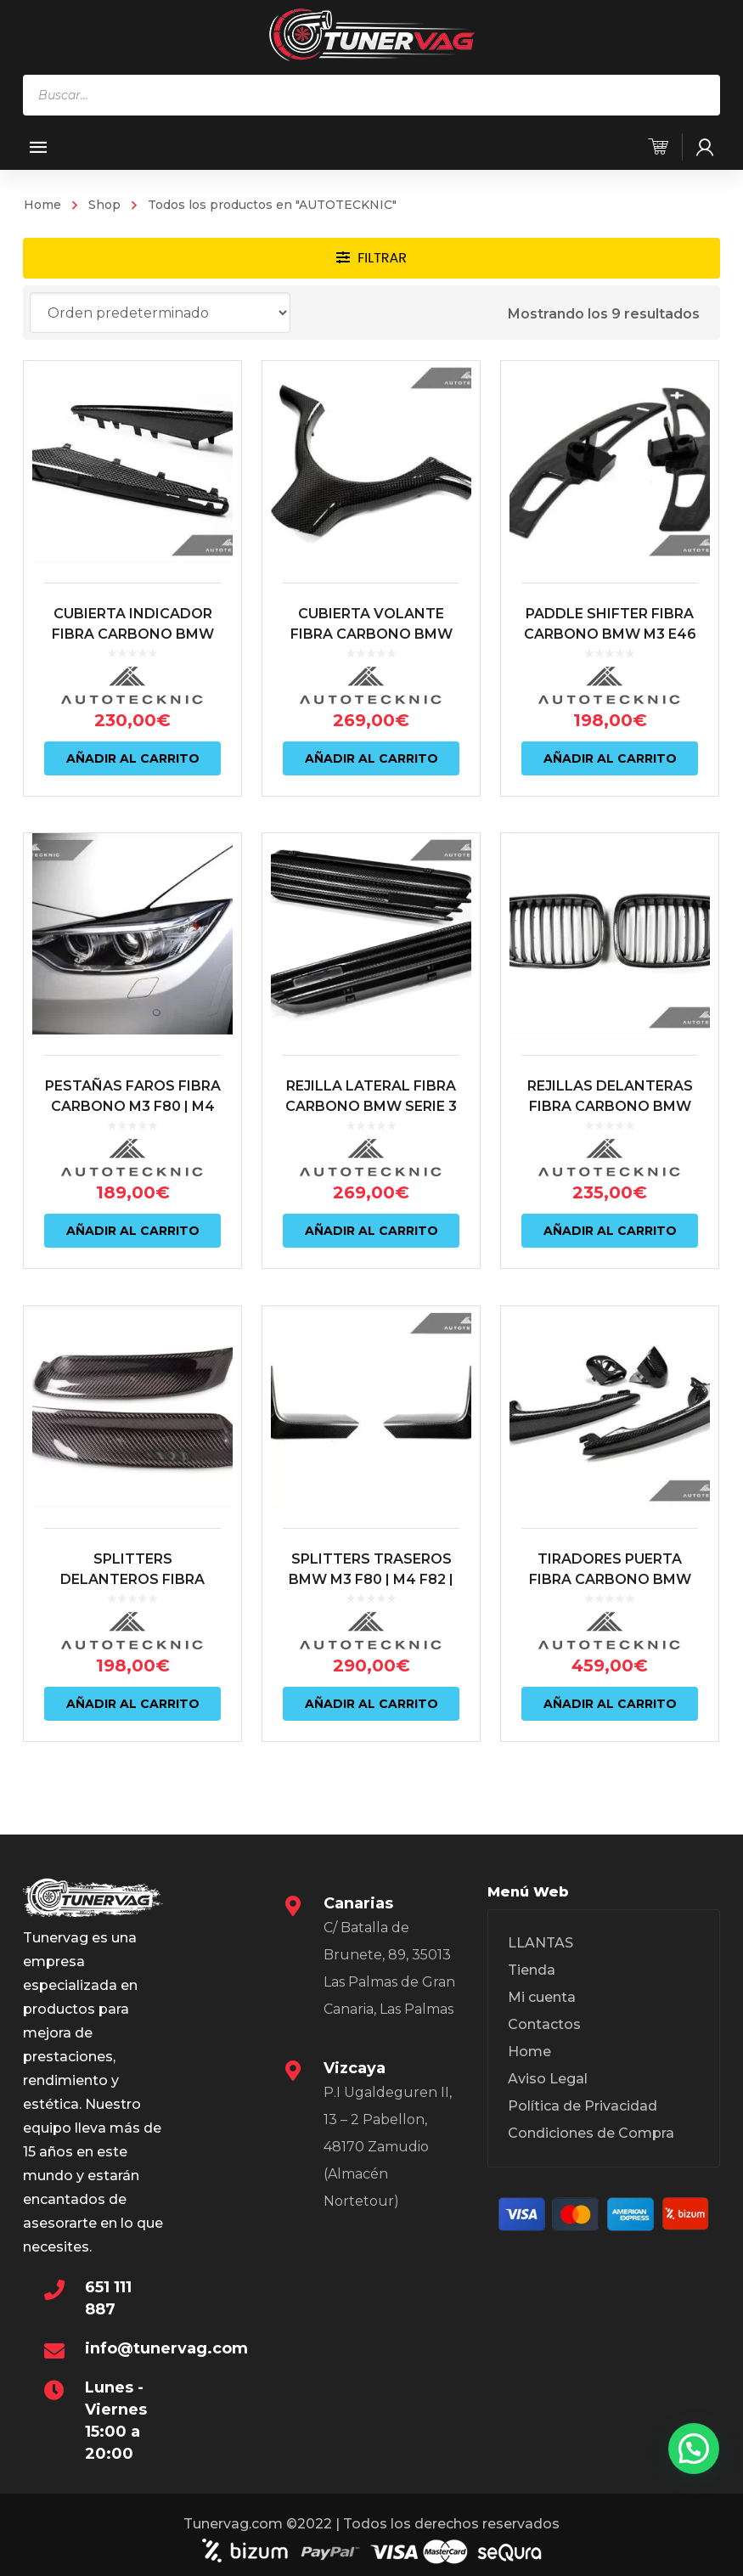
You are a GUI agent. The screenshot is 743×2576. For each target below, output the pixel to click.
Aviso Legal (548, 2084)
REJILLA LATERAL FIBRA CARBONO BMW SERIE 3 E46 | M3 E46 (369, 1119)
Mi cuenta (542, 2002)
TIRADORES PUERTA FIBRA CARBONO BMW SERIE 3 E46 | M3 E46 (607, 1591)
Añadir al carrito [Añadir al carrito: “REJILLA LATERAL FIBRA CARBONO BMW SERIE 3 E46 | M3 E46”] (369, 1244)
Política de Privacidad (582, 2111)
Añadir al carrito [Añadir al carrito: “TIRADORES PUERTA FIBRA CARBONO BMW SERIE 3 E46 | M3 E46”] (606, 1715)
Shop (104, 204)
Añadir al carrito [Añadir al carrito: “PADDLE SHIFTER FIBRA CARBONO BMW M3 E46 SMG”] (606, 774)
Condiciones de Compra (591, 2138)
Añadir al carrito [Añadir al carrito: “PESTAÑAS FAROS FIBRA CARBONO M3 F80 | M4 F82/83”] (133, 1244)
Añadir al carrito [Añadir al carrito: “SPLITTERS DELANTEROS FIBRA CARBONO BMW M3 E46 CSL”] (133, 1715)
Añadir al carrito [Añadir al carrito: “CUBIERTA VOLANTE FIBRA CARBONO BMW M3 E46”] (369, 774)
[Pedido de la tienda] (160, 312)
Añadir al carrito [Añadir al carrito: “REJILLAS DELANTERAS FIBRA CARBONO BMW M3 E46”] (606, 1244)
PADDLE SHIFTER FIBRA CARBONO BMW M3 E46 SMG (607, 649)
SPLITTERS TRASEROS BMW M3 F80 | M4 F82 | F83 (369, 1591)
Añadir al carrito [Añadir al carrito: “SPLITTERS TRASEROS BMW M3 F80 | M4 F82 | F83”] (369, 1715)
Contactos (544, 2029)
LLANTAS (540, 1948)
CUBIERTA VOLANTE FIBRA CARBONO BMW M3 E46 (370, 649)
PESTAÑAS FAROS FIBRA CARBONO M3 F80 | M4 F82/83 (133, 1119)
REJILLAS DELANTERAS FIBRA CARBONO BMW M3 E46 (607, 1119)
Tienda (531, 1975)
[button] (693, 2448)
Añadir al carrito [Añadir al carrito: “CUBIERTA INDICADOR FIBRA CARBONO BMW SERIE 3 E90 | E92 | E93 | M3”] (133, 774)
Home (42, 204)
